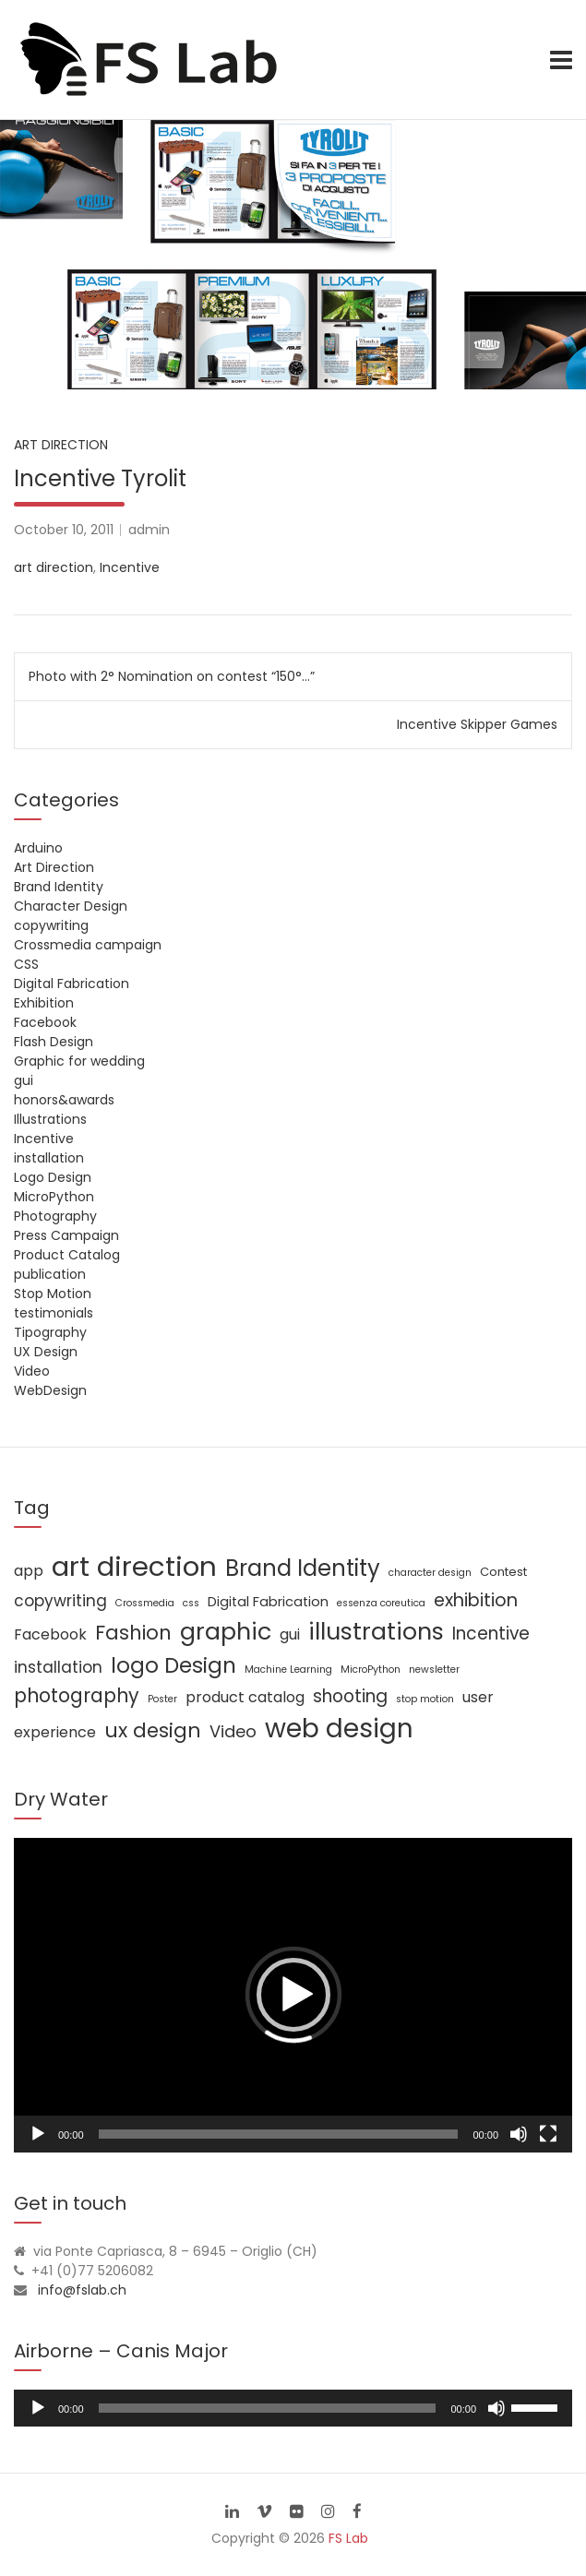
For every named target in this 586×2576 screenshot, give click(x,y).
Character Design (70, 906)
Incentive (130, 567)
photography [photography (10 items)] (76, 1695)
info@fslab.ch (82, 2290)
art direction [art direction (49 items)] (134, 1566)
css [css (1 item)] (191, 1603)
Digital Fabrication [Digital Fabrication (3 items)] (268, 1601)
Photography (55, 1216)
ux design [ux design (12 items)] (152, 1730)
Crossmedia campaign (87, 945)
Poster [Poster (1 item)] (162, 1699)
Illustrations (50, 1119)
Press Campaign (66, 1235)
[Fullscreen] (548, 2134)
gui (23, 1080)
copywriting (51, 925)
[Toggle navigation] (561, 60)
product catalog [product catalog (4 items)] (245, 1697)
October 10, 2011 (64, 529)
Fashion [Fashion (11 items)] (133, 1632)
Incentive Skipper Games (477, 724)
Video (32, 1371)
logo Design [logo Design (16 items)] (173, 1665)
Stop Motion (52, 1293)
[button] (293, 1995)
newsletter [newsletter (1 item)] (434, 1669)
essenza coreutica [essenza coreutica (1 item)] (381, 1603)
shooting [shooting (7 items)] (350, 1696)
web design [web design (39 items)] (339, 1729)
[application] (293, 1995)
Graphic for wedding (79, 1061)
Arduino (38, 848)
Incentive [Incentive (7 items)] (491, 1633)
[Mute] (518, 2134)
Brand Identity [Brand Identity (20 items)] (302, 1568)
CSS (26, 964)
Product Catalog (67, 1255)
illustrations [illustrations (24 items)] (376, 1631)
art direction (53, 567)
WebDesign (50, 1390)
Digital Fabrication (71, 983)
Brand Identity (58, 886)
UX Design (46, 1351)
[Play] (38, 2134)
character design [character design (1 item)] (430, 1573)
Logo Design (52, 1177)
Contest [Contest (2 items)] (503, 1571)
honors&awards (64, 1100)
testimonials (53, 1313)
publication (50, 1274)
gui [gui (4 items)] (290, 1634)
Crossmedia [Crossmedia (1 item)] (144, 1603)
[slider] (268, 2408)
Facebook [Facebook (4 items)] (50, 1634)
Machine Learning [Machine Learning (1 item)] (288, 1669)
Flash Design (53, 1041)
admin (149, 529)
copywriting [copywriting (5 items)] (60, 1601)
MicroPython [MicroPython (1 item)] (371, 1669)
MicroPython (54, 1196)
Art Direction (61, 444)
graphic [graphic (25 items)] (225, 1631)
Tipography (50, 1332)
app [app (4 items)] (28, 1570)
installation (49, 1158)
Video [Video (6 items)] (233, 1731)
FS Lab (348, 2538)
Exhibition (44, 1003)
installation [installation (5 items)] (58, 1667)
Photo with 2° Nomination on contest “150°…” (172, 676)
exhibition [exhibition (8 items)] (476, 1600)
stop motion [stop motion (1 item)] (425, 1699)
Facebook (45, 1022)
